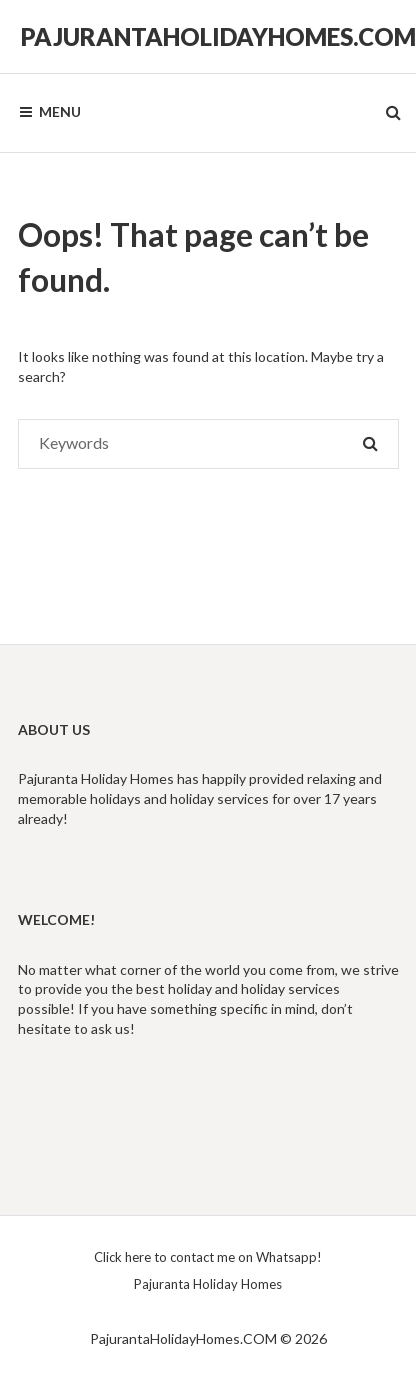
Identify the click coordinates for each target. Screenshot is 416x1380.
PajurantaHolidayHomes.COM (218, 36)
